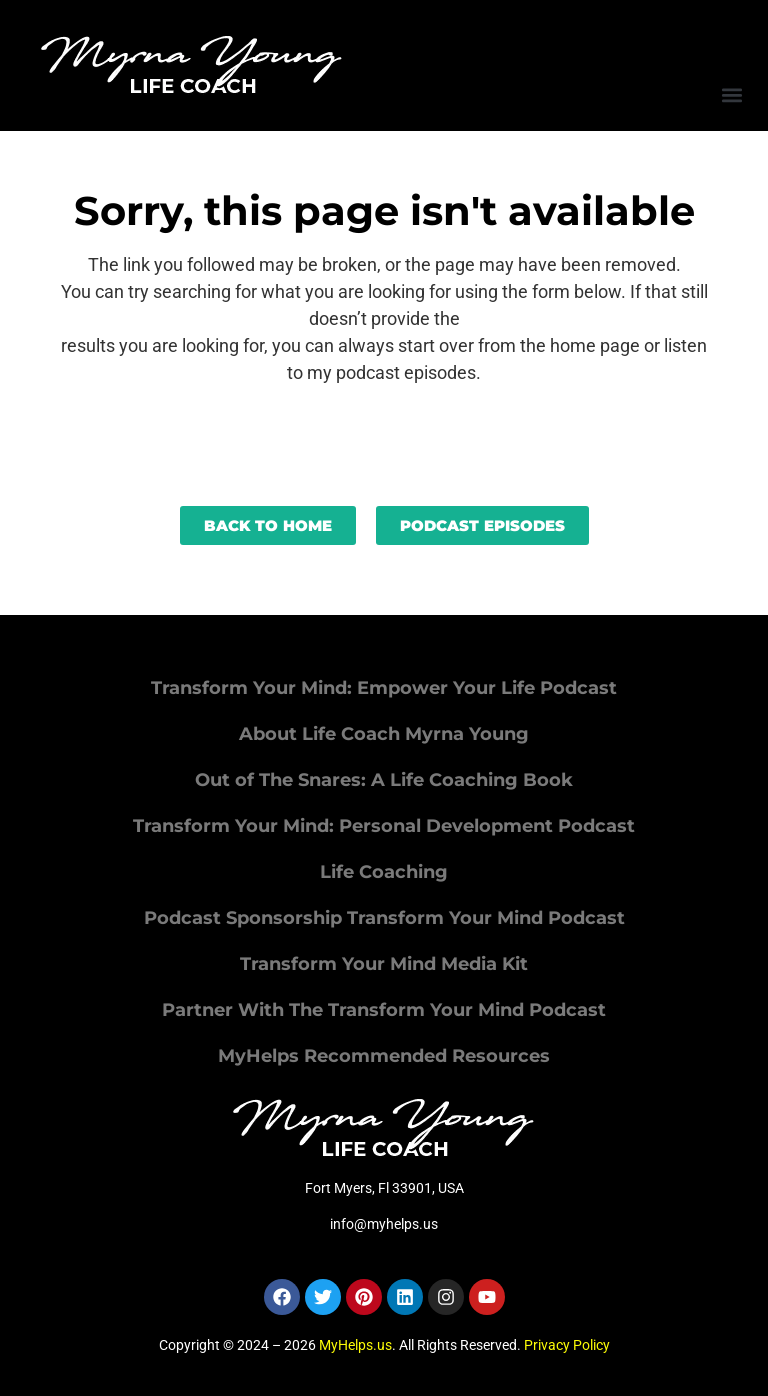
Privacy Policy (567, 1345)
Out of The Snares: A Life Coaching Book (384, 780)
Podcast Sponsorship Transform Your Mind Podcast (384, 918)
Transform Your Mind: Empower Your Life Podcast (384, 688)
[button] (731, 94)
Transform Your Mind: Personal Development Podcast (384, 826)
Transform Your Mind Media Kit (384, 964)
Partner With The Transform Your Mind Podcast (384, 1010)
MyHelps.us (355, 1345)
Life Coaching (384, 872)
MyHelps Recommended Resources (384, 1056)
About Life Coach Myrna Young (384, 734)
